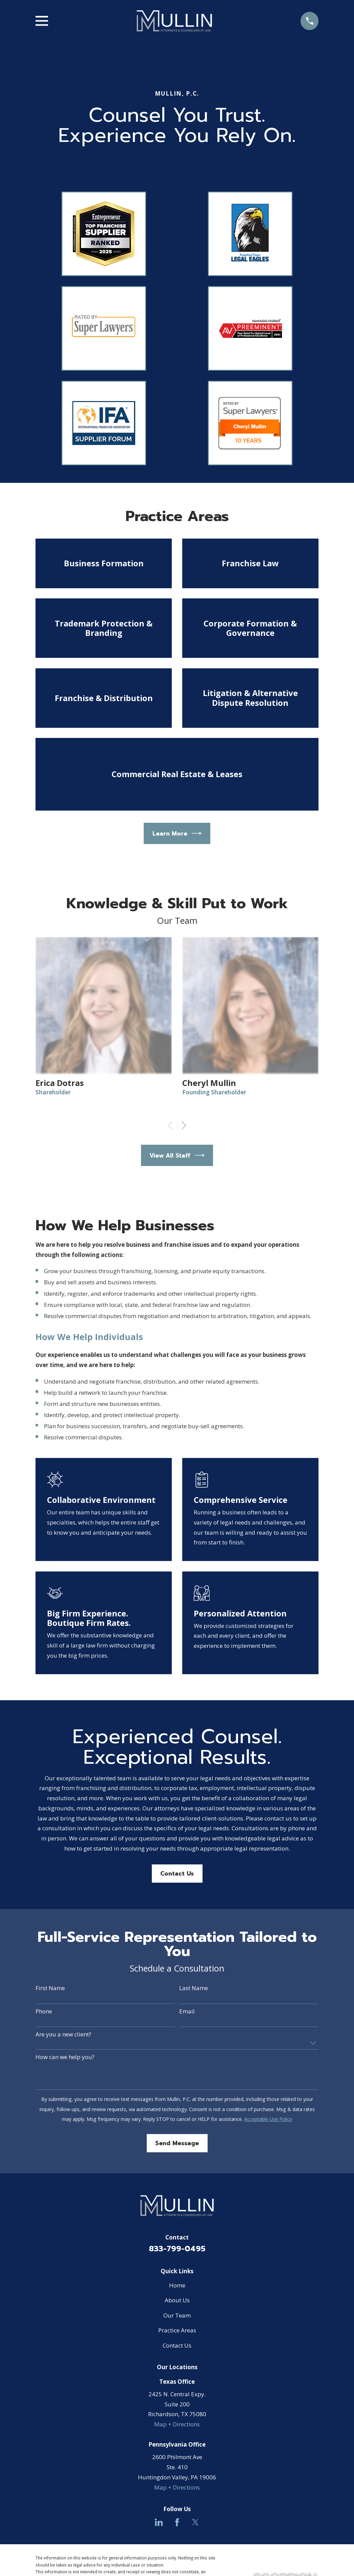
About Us (177, 2300)
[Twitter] (195, 2522)
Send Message (177, 2143)
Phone (44, 2011)
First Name (50, 1988)
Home (177, 2285)
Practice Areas (177, 2330)
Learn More (177, 833)
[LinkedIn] (159, 2522)
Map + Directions (177, 2424)
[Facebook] (177, 2522)
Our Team (177, 2315)
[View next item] (184, 1125)
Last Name (193, 1988)
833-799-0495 (177, 2249)
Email (187, 2011)
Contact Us (177, 1873)
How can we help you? (65, 2057)
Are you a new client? (63, 2034)
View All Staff (177, 1155)
